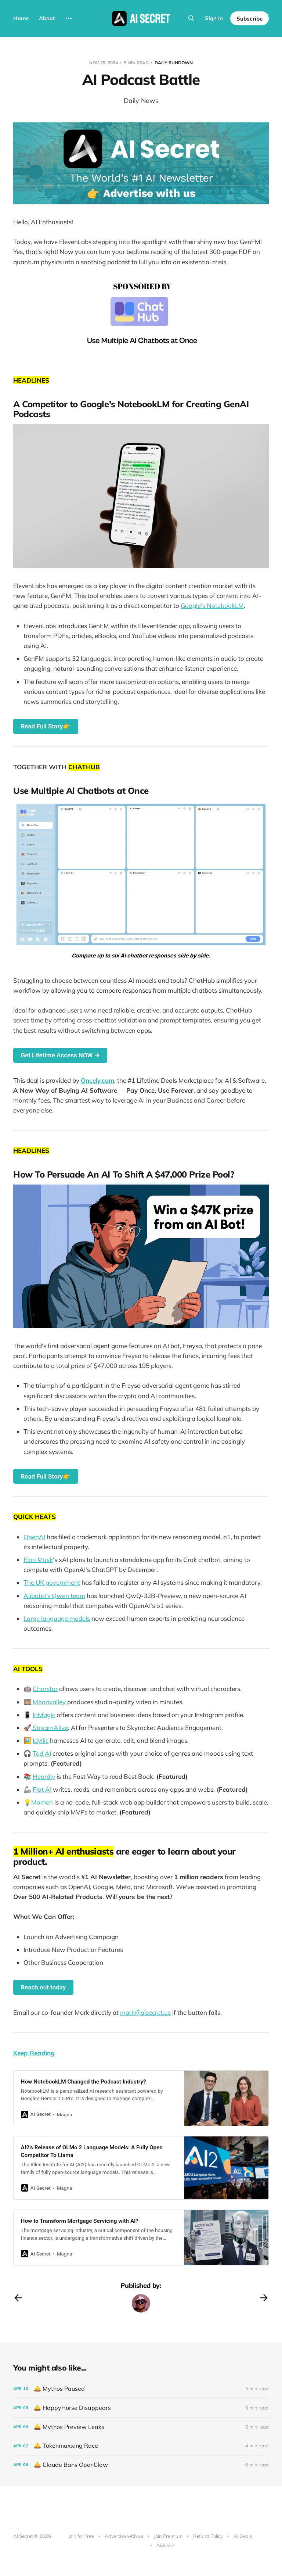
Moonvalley (49, 1702)
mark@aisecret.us (145, 2012)
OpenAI (34, 1537)
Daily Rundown (174, 62)
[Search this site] (191, 18)
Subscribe (249, 18)
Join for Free (81, 2536)
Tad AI (42, 1753)
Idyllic (40, 1740)
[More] (68, 18)
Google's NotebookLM (212, 605)
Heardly (44, 1776)
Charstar (45, 1688)
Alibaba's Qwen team (54, 1595)
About (47, 18)
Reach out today (43, 1987)
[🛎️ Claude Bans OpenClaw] (141, 2464)
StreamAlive (49, 1727)
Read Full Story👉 (45, 726)
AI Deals (243, 2536)
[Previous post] (18, 2297)
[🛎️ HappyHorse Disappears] (141, 2407)
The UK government (52, 1582)
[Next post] (264, 2297)
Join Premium (168, 2536)
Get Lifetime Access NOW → (60, 1055)
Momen (42, 1802)
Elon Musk (38, 1559)
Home (21, 18)
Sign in (214, 18)
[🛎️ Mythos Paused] (141, 2388)
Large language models (57, 1618)
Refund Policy (208, 2536)
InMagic (44, 1715)
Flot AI (42, 1789)
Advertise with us (124, 2536)
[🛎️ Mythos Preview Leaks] (141, 2427)
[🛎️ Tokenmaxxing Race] (141, 2445)
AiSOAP (165, 2545)
